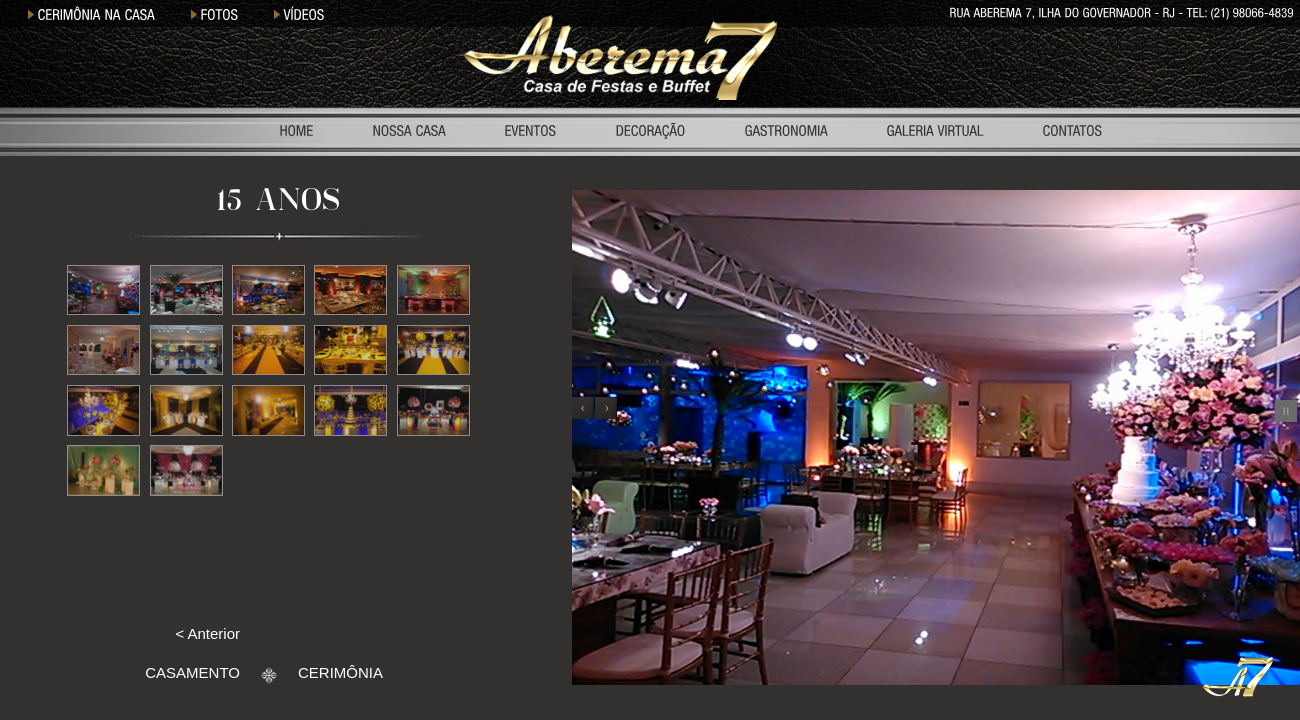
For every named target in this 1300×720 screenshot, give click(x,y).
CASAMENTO (192, 672)
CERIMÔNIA (340, 672)
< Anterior (207, 633)
